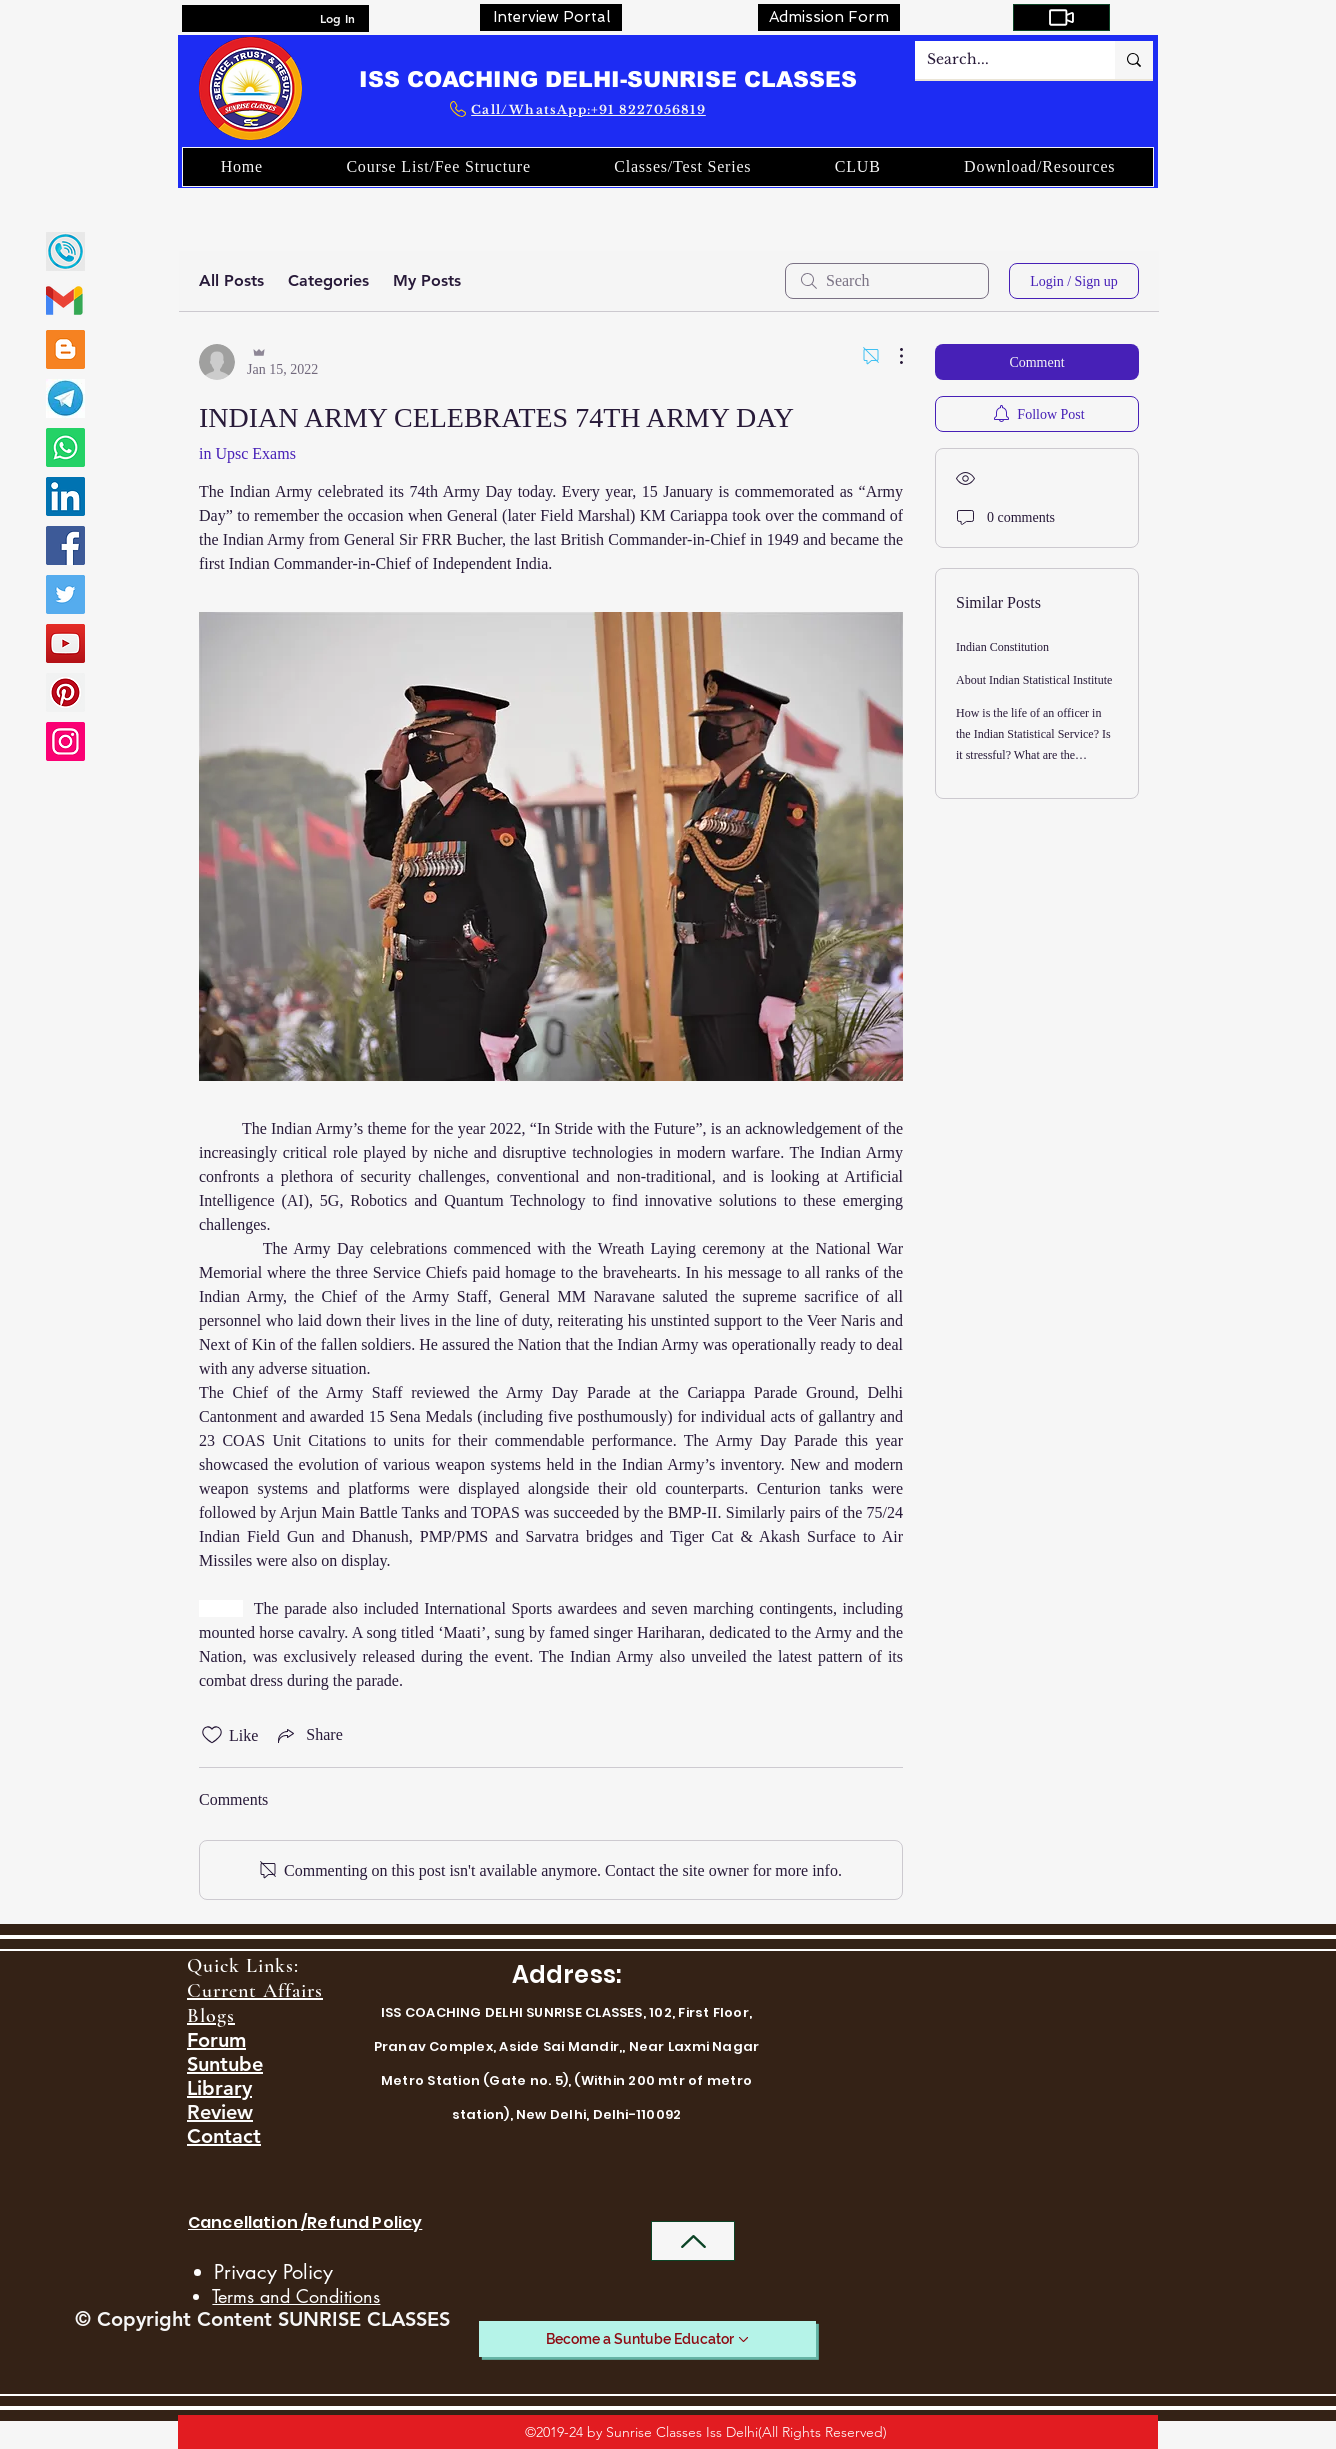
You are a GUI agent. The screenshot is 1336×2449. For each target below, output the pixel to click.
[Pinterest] (65, 692)
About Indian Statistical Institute (1034, 680)
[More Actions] (891, 356)
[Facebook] (65, 545)
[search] (887, 281)
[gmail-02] (65, 300)
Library (219, 2088)
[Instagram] (65, 741)
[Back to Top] (693, 2241)
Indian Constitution (1002, 647)
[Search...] (1000, 60)
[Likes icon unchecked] (212, 1735)
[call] (65, 251)
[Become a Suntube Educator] (647, 2339)
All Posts (231, 280)
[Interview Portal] (551, 17)
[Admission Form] (829, 17)
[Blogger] (65, 349)
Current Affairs (255, 1991)
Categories (328, 280)
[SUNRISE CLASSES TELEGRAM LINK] (65, 398)
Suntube (225, 2064)
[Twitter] (65, 594)
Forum (216, 2040)
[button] (857, 167)
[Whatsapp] (65, 447)
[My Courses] (1061, 17)
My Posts (427, 280)
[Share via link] (308, 1735)
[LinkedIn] (65, 496)
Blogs (211, 2016)
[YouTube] (65, 643)
